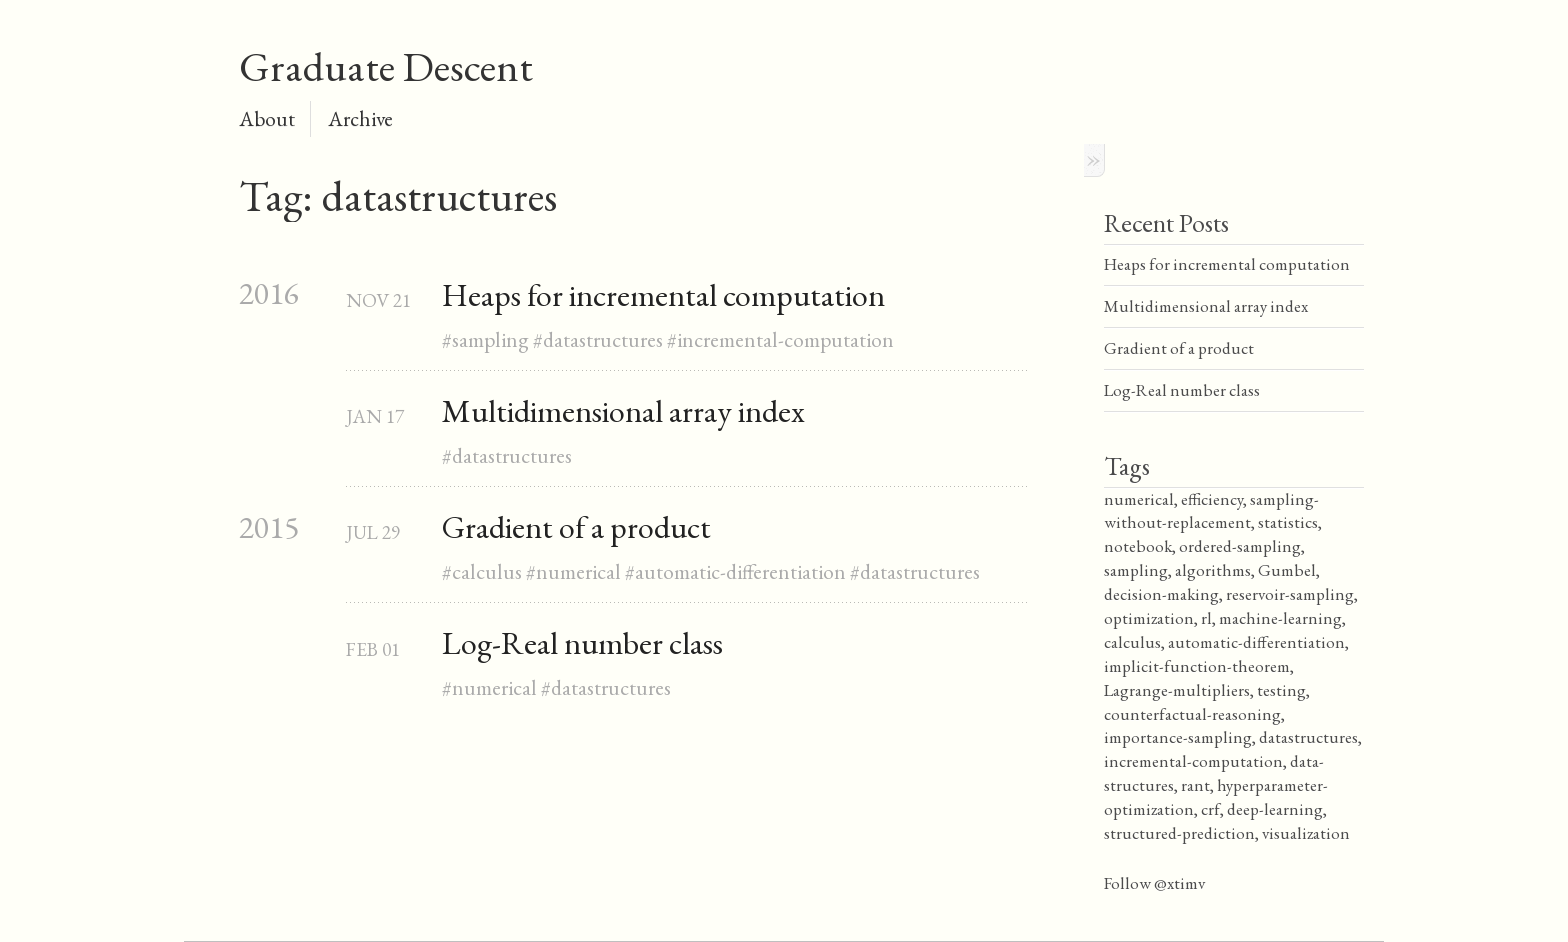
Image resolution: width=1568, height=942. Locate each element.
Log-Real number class (582, 643)
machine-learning (1280, 618)
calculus (487, 571)
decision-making (1161, 594)
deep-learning (1275, 809)
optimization (1149, 618)
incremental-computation (785, 339)
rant (1195, 785)
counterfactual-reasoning (1192, 714)
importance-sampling (1178, 737)
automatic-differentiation (740, 571)
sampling (490, 339)
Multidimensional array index (623, 411)
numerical (578, 571)
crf (1210, 809)
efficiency (1212, 499)
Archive (360, 118)
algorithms (1213, 570)
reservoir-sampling (1290, 594)
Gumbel (1287, 570)
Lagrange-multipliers (1177, 690)
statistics (1288, 522)
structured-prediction (1179, 833)
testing (1281, 690)
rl (1206, 618)
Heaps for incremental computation (663, 295)
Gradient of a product (576, 527)
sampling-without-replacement (1211, 511)
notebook (1138, 546)
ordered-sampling (1240, 546)
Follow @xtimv (1154, 883)
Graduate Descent (386, 66)
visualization (1306, 833)
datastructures (603, 339)
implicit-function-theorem (1197, 666)
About (267, 118)
